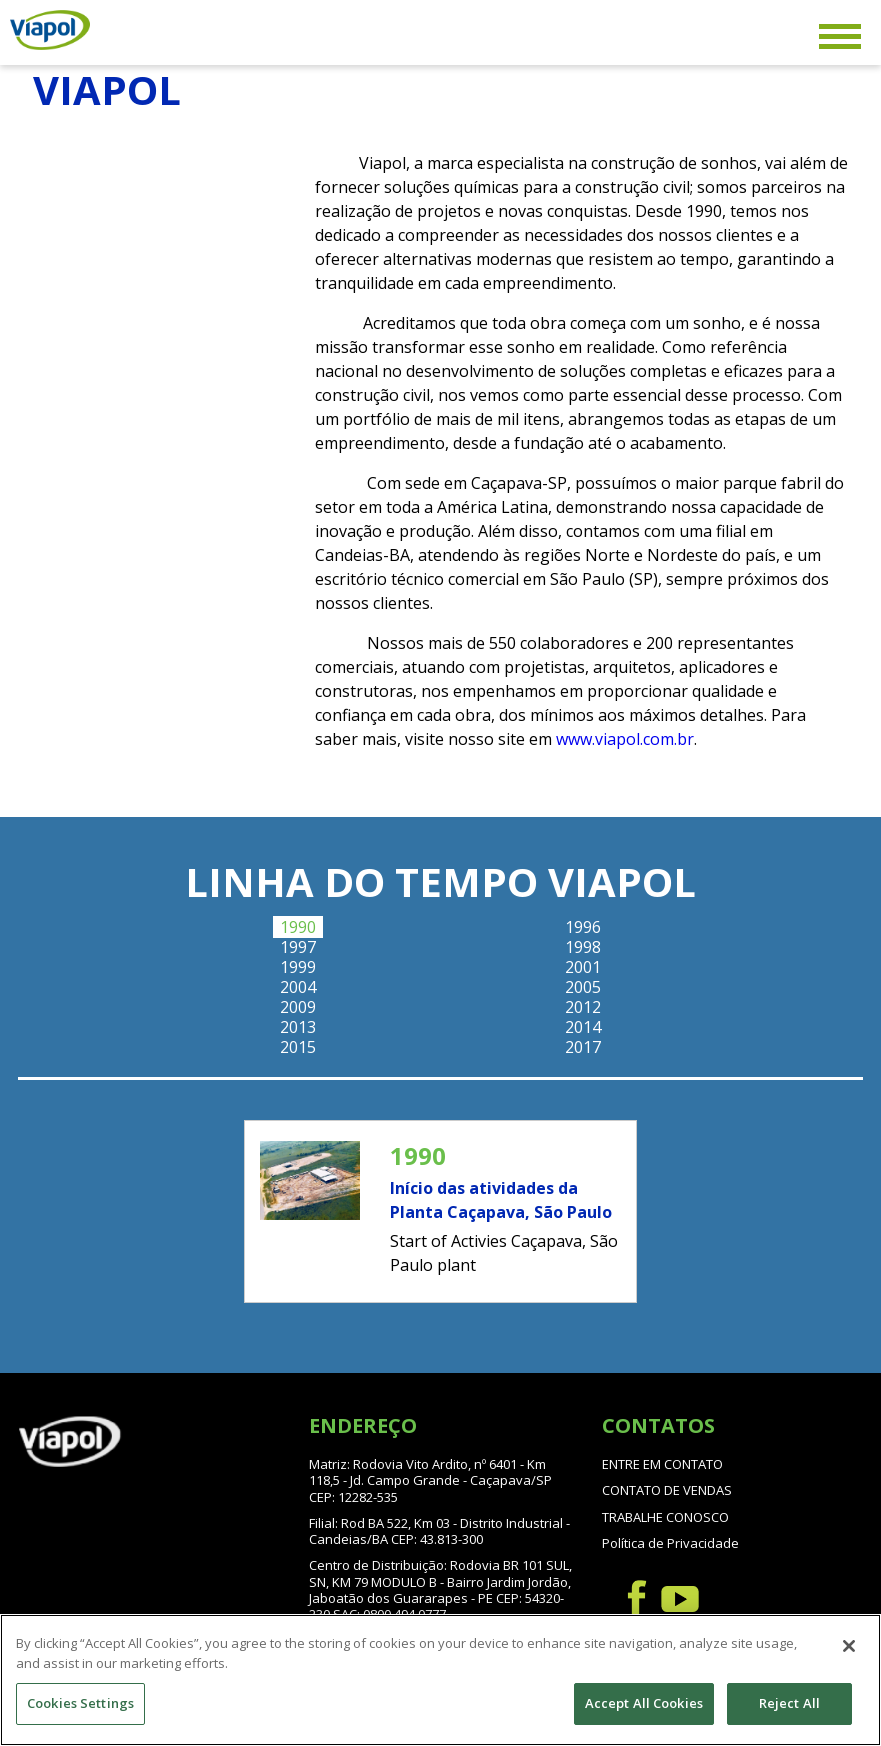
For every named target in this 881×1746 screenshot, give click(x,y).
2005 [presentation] (583, 987)
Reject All (789, 1704)
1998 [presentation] (583, 947)
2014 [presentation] (583, 1027)
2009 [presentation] (298, 1007)
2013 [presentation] (298, 1027)
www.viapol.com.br (625, 739)
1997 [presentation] (298, 947)
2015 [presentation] (298, 1047)
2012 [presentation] (583, 1007)
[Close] (849, 1647)
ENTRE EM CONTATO (662, 1464)
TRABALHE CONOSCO (665, 1517)
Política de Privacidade (670, 1543)
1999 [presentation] (298, 967)
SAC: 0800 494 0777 (389, 1614)
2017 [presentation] (583, 1047)
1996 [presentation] (583, 927)
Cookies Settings (80, 1704)
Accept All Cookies (644, 1704)
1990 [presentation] (298, 927)
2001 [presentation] (583, 967)
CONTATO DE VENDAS (667, 1490)
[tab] (298, 927)
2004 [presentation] (298, 987)
